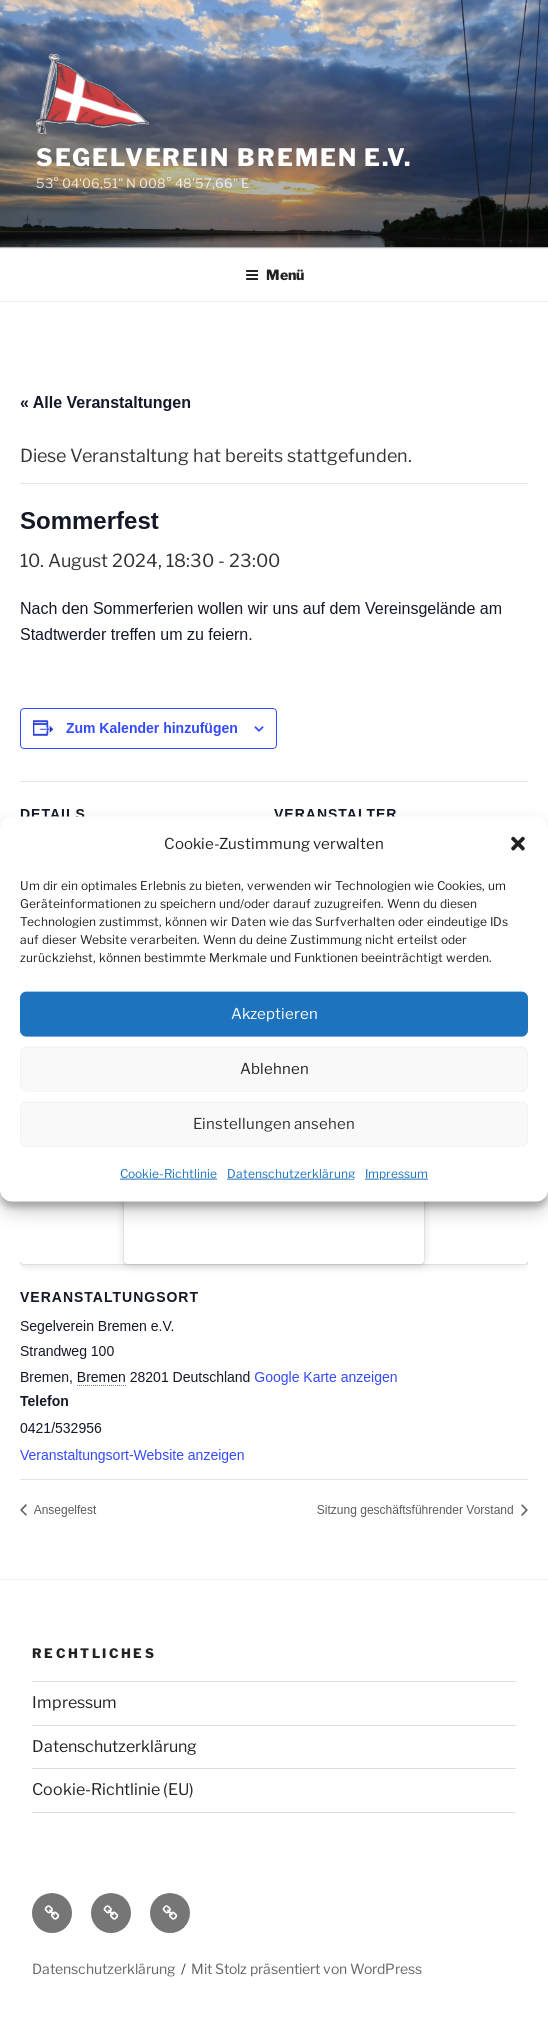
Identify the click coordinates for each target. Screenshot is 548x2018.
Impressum (396, 1173)
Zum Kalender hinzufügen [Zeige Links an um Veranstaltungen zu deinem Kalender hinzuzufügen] (152, 728)
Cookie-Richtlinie (168, 1173)
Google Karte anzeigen (325, 1377)
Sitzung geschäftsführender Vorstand (417, 1510)
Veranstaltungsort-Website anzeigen (132, 1455)
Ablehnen (274, 1069)
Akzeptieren (274, 1014)
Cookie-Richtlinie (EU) (113, 1789)
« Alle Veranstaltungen (105, 402)
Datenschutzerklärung (291, 1173)
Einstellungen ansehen (274, 1124)
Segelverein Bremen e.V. (224, 157)
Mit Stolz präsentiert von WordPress (306, 1968)
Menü (274, 274)
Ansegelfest (63, 1510)
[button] (518, 844)
